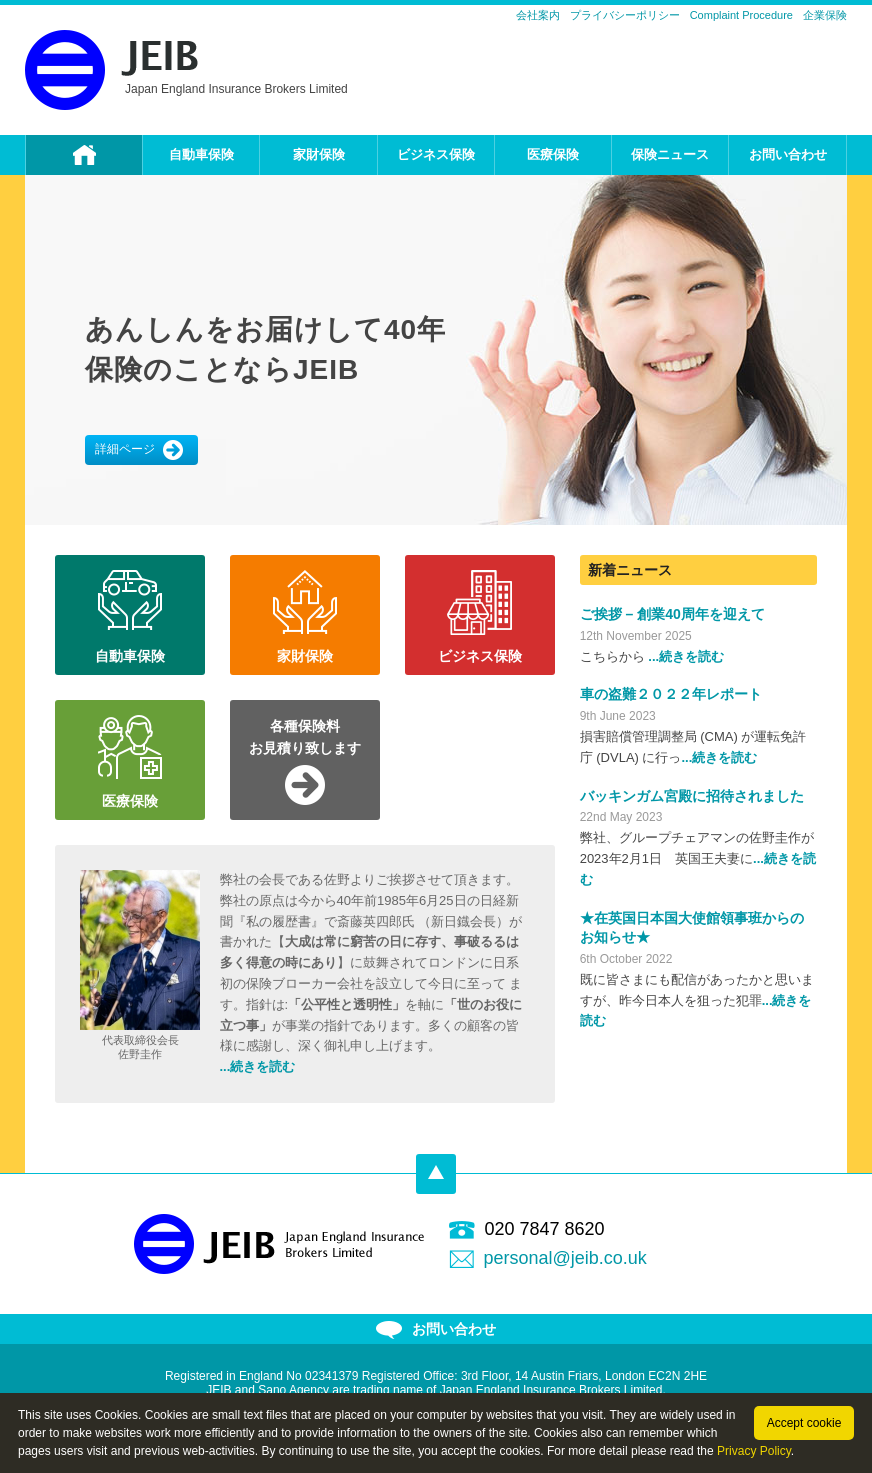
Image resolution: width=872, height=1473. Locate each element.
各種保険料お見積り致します (305, 737)
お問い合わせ (788, 154)
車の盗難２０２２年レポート (671, 694)
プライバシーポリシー (625, 15)
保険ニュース (670, 154)
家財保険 (319, 154)
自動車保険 (201, 154)
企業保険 (825, 15)
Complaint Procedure (741, 15)
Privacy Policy (754, 1451)
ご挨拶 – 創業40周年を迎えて (672, 614)
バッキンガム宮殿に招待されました (692, 796)
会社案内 (538, 15)
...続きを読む (258, 1066)
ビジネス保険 (436, 154)
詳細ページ (139, 450)
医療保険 (553, 154)
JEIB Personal (111, 70)
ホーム (84, 155)
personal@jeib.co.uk (565, 1258)
